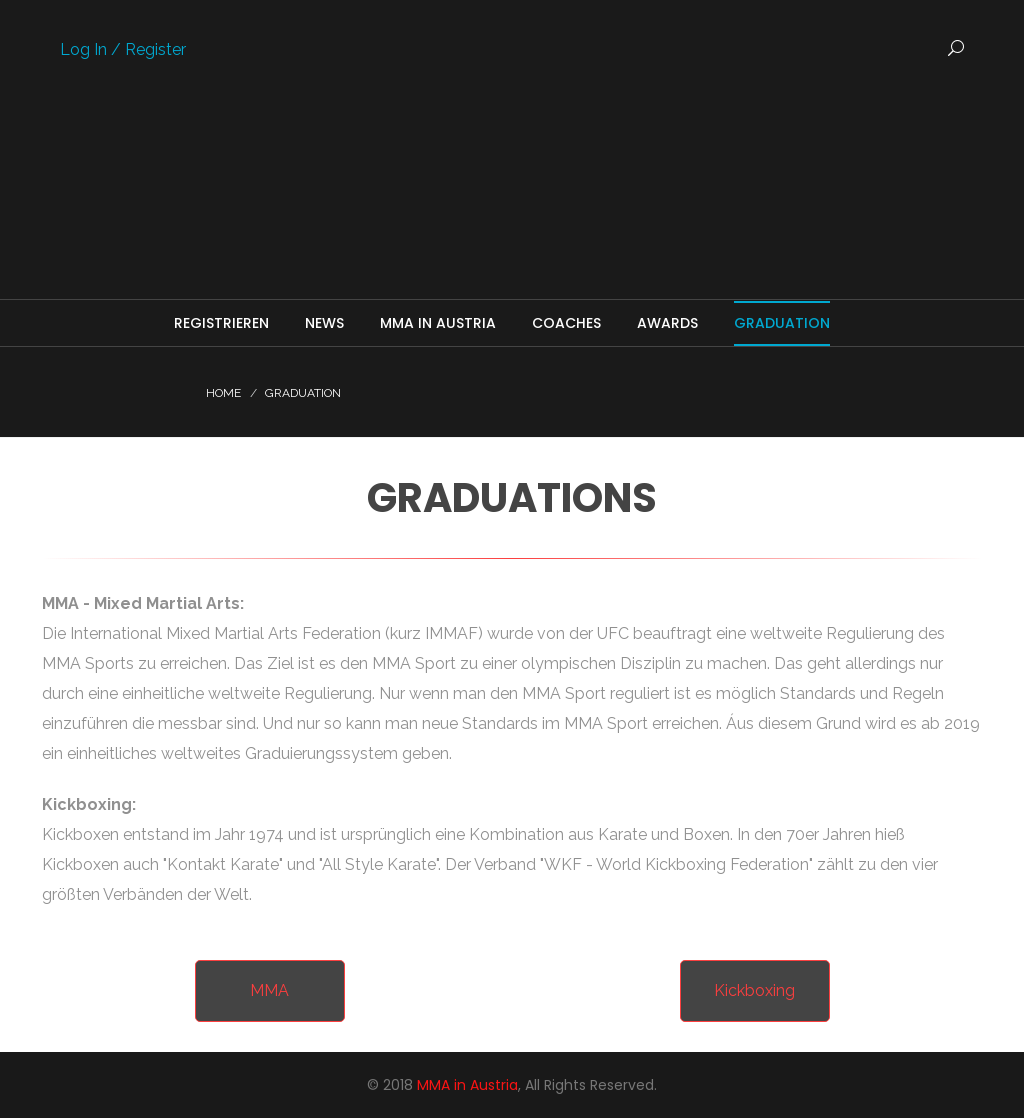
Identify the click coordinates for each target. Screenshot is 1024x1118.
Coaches (566, 323)
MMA (269, 990)
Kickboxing (754, 990)
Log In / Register (123, 49)
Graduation (782, 323)
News (324, 323)
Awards (667, 323)
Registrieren (221, 323)
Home (223, 393)
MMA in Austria (438, 323)
